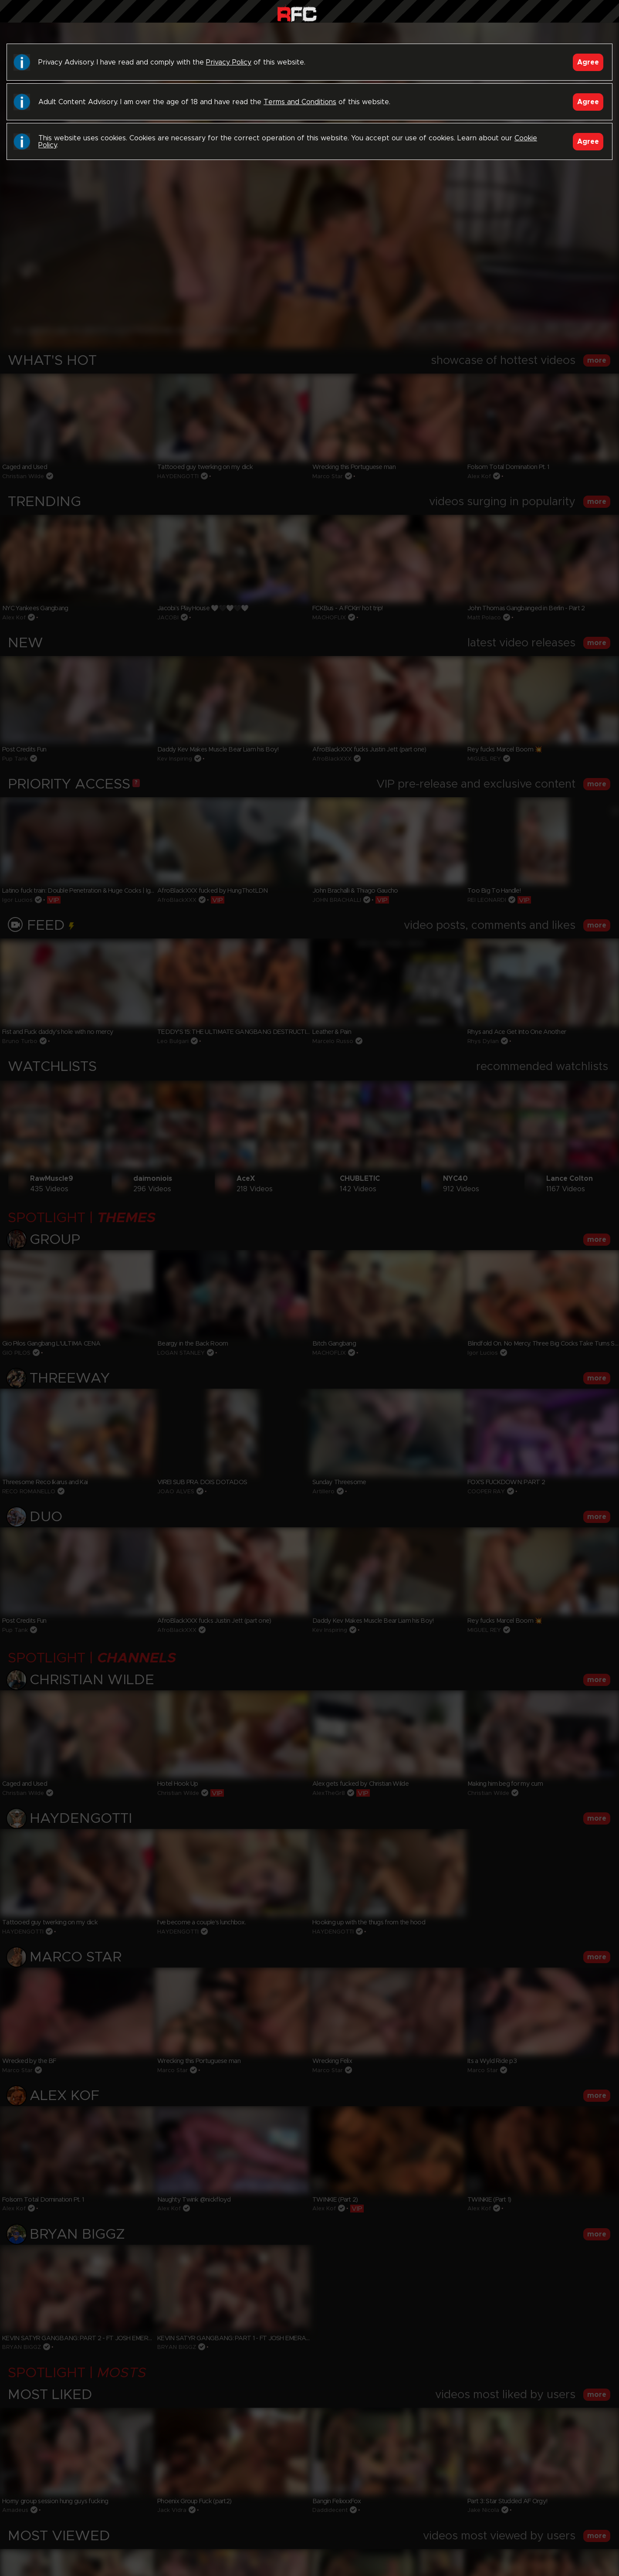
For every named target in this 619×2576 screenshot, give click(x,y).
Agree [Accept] (588, 62)
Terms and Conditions (300, 102)
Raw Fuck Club (297, 13)
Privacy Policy (228, 62)
